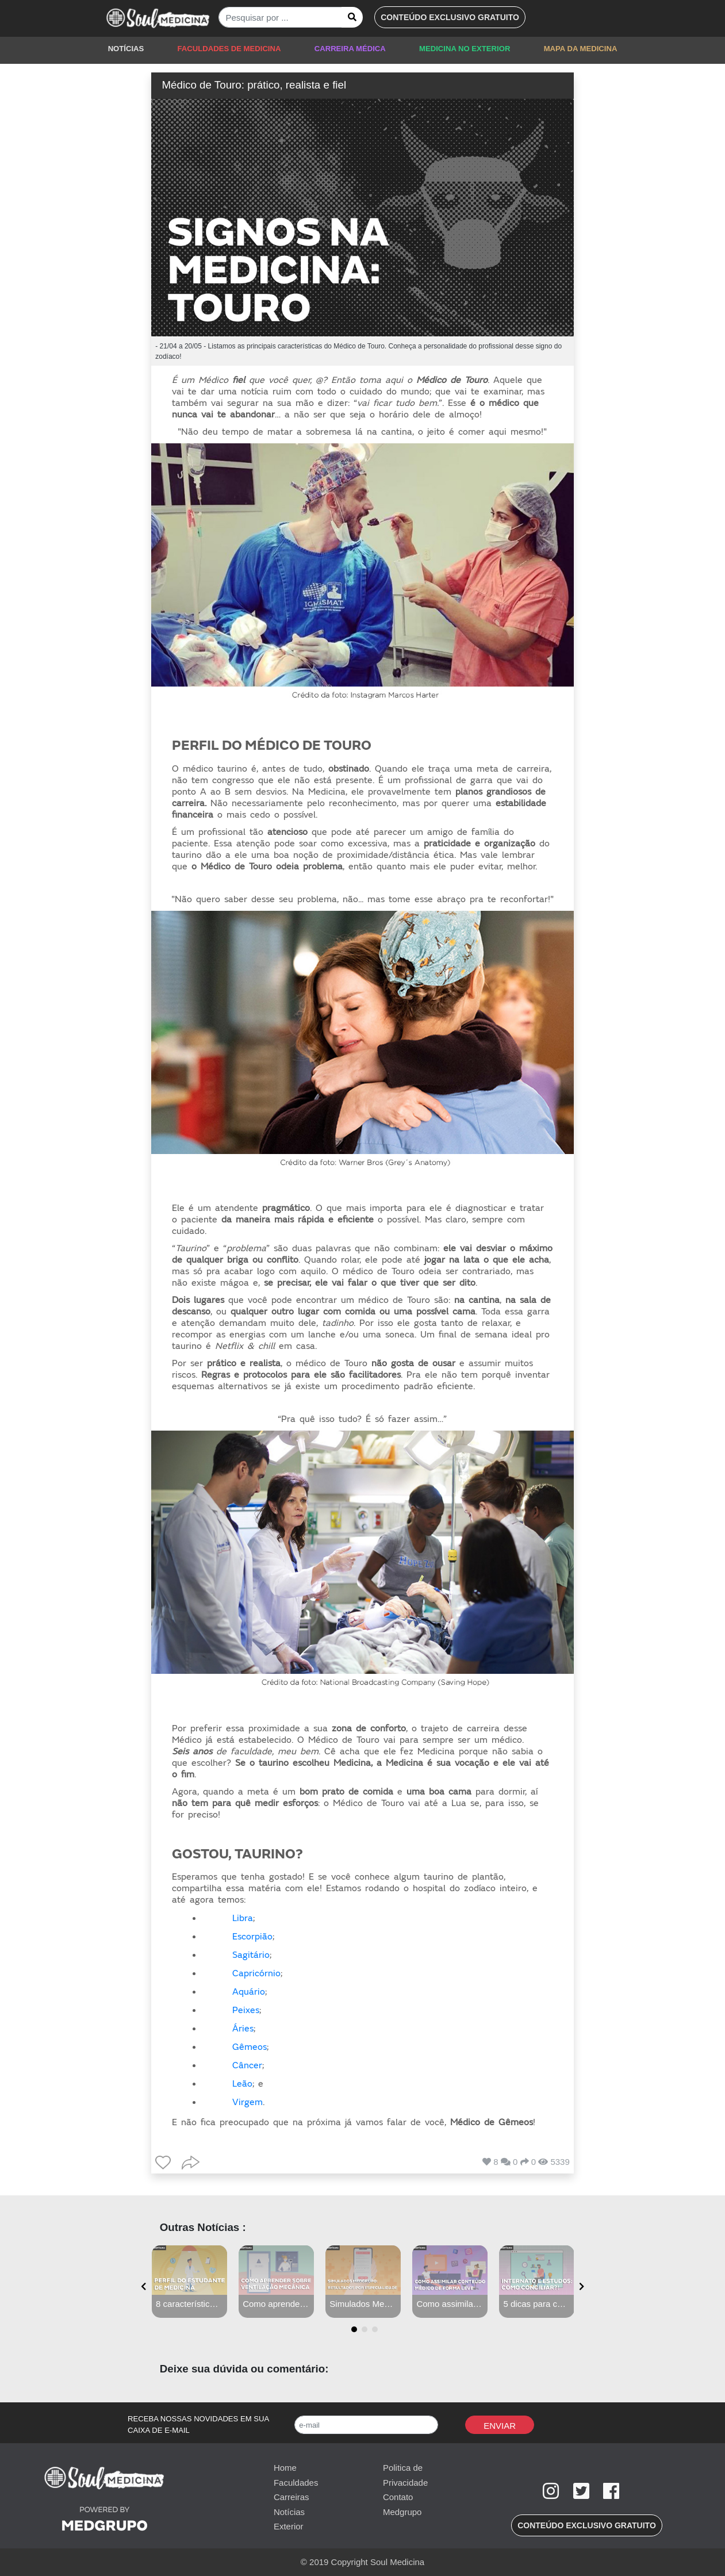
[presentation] (143, 2287)
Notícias (289, 2512)
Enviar (500, 2426)
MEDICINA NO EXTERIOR (464, 48)
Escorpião (252, 1936)
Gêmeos (249, 2047)
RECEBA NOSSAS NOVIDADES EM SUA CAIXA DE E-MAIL (198, 2424)
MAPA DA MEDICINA (580, 48)
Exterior (289, 2526)
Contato (398, 2497)
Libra (242, 1918)
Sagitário (251, 1955)
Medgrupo (402, 2512)
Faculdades (296, 2482)
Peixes (245, 2010)
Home (285, 2467)
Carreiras (291, 2497)
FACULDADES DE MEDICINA (229, 48)
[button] (449, 17)
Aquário (248, 1992)
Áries (243, 2028)
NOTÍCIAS (126, 48)
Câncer (247, 2065)
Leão (242, 2084)
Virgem (247, 2102)
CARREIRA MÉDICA (350, 48)
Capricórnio (256, 1973)
